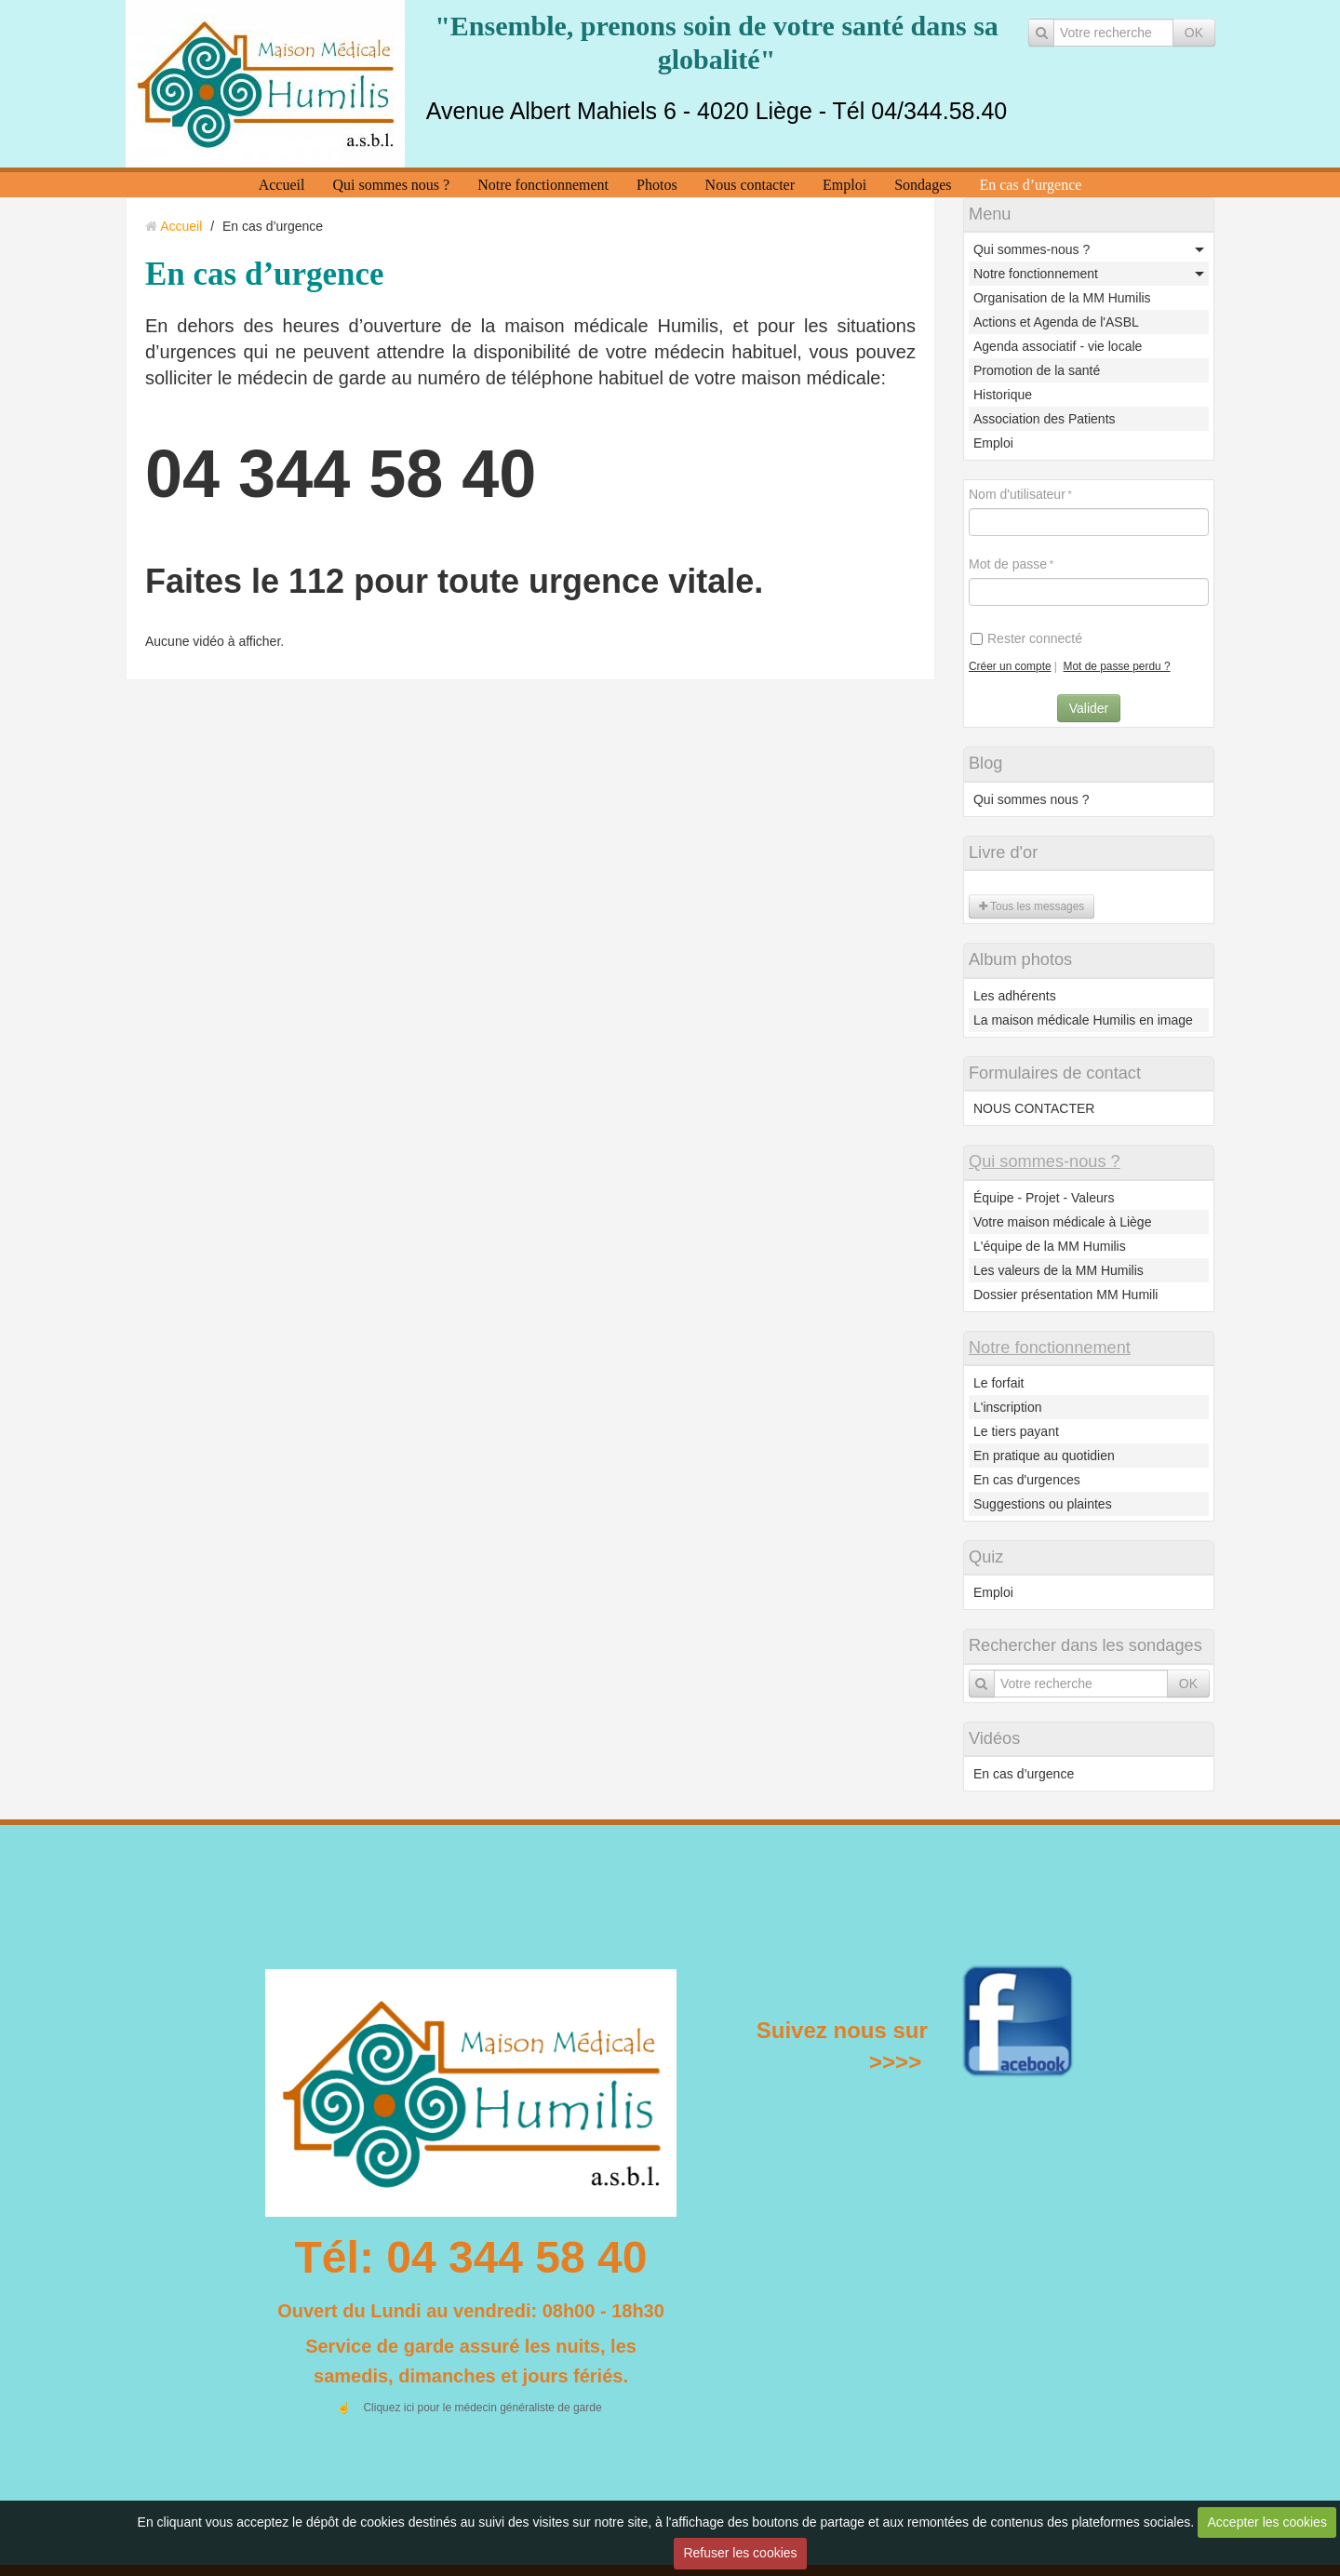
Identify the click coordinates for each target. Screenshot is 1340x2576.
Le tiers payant (1016, 1431)
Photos (656, 185)
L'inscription (1007, 1407)
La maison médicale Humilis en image (1083, 1020)
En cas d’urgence (1030, 185)
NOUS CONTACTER (1033, 1108)
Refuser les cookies (740, 2552)
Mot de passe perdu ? (1117, 666)
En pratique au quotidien (1044, 1455)
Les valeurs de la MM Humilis (1058, 1270)
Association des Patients (1044, 418)
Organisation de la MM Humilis (1062, 297)
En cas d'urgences (1026, 1479)
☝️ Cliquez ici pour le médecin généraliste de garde (468, 2407)
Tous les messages (1031, 906)
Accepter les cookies (1267, 2522)
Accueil (282, 185)
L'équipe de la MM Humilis (1049, 1246)
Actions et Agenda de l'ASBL (1056, 322)
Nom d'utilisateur (1017, 494)
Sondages (922, 185)
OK (1194, 32)
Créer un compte (1010, 666)
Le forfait (998, 1382)
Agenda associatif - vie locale (1057, 346)
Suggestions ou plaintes (1042, 1503)
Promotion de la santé (1036, 370)
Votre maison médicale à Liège (1062, 1221)
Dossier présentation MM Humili (1065, 1294)
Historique (1002, 394)
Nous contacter (750, 185)
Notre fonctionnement (543, 185)
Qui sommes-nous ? (1031, 249)
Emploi (844, 185)
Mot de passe (1008, 564)
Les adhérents (1014, 995)
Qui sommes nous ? (390, 185)
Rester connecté (1026, 638)
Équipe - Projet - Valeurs (1043, 1197)
